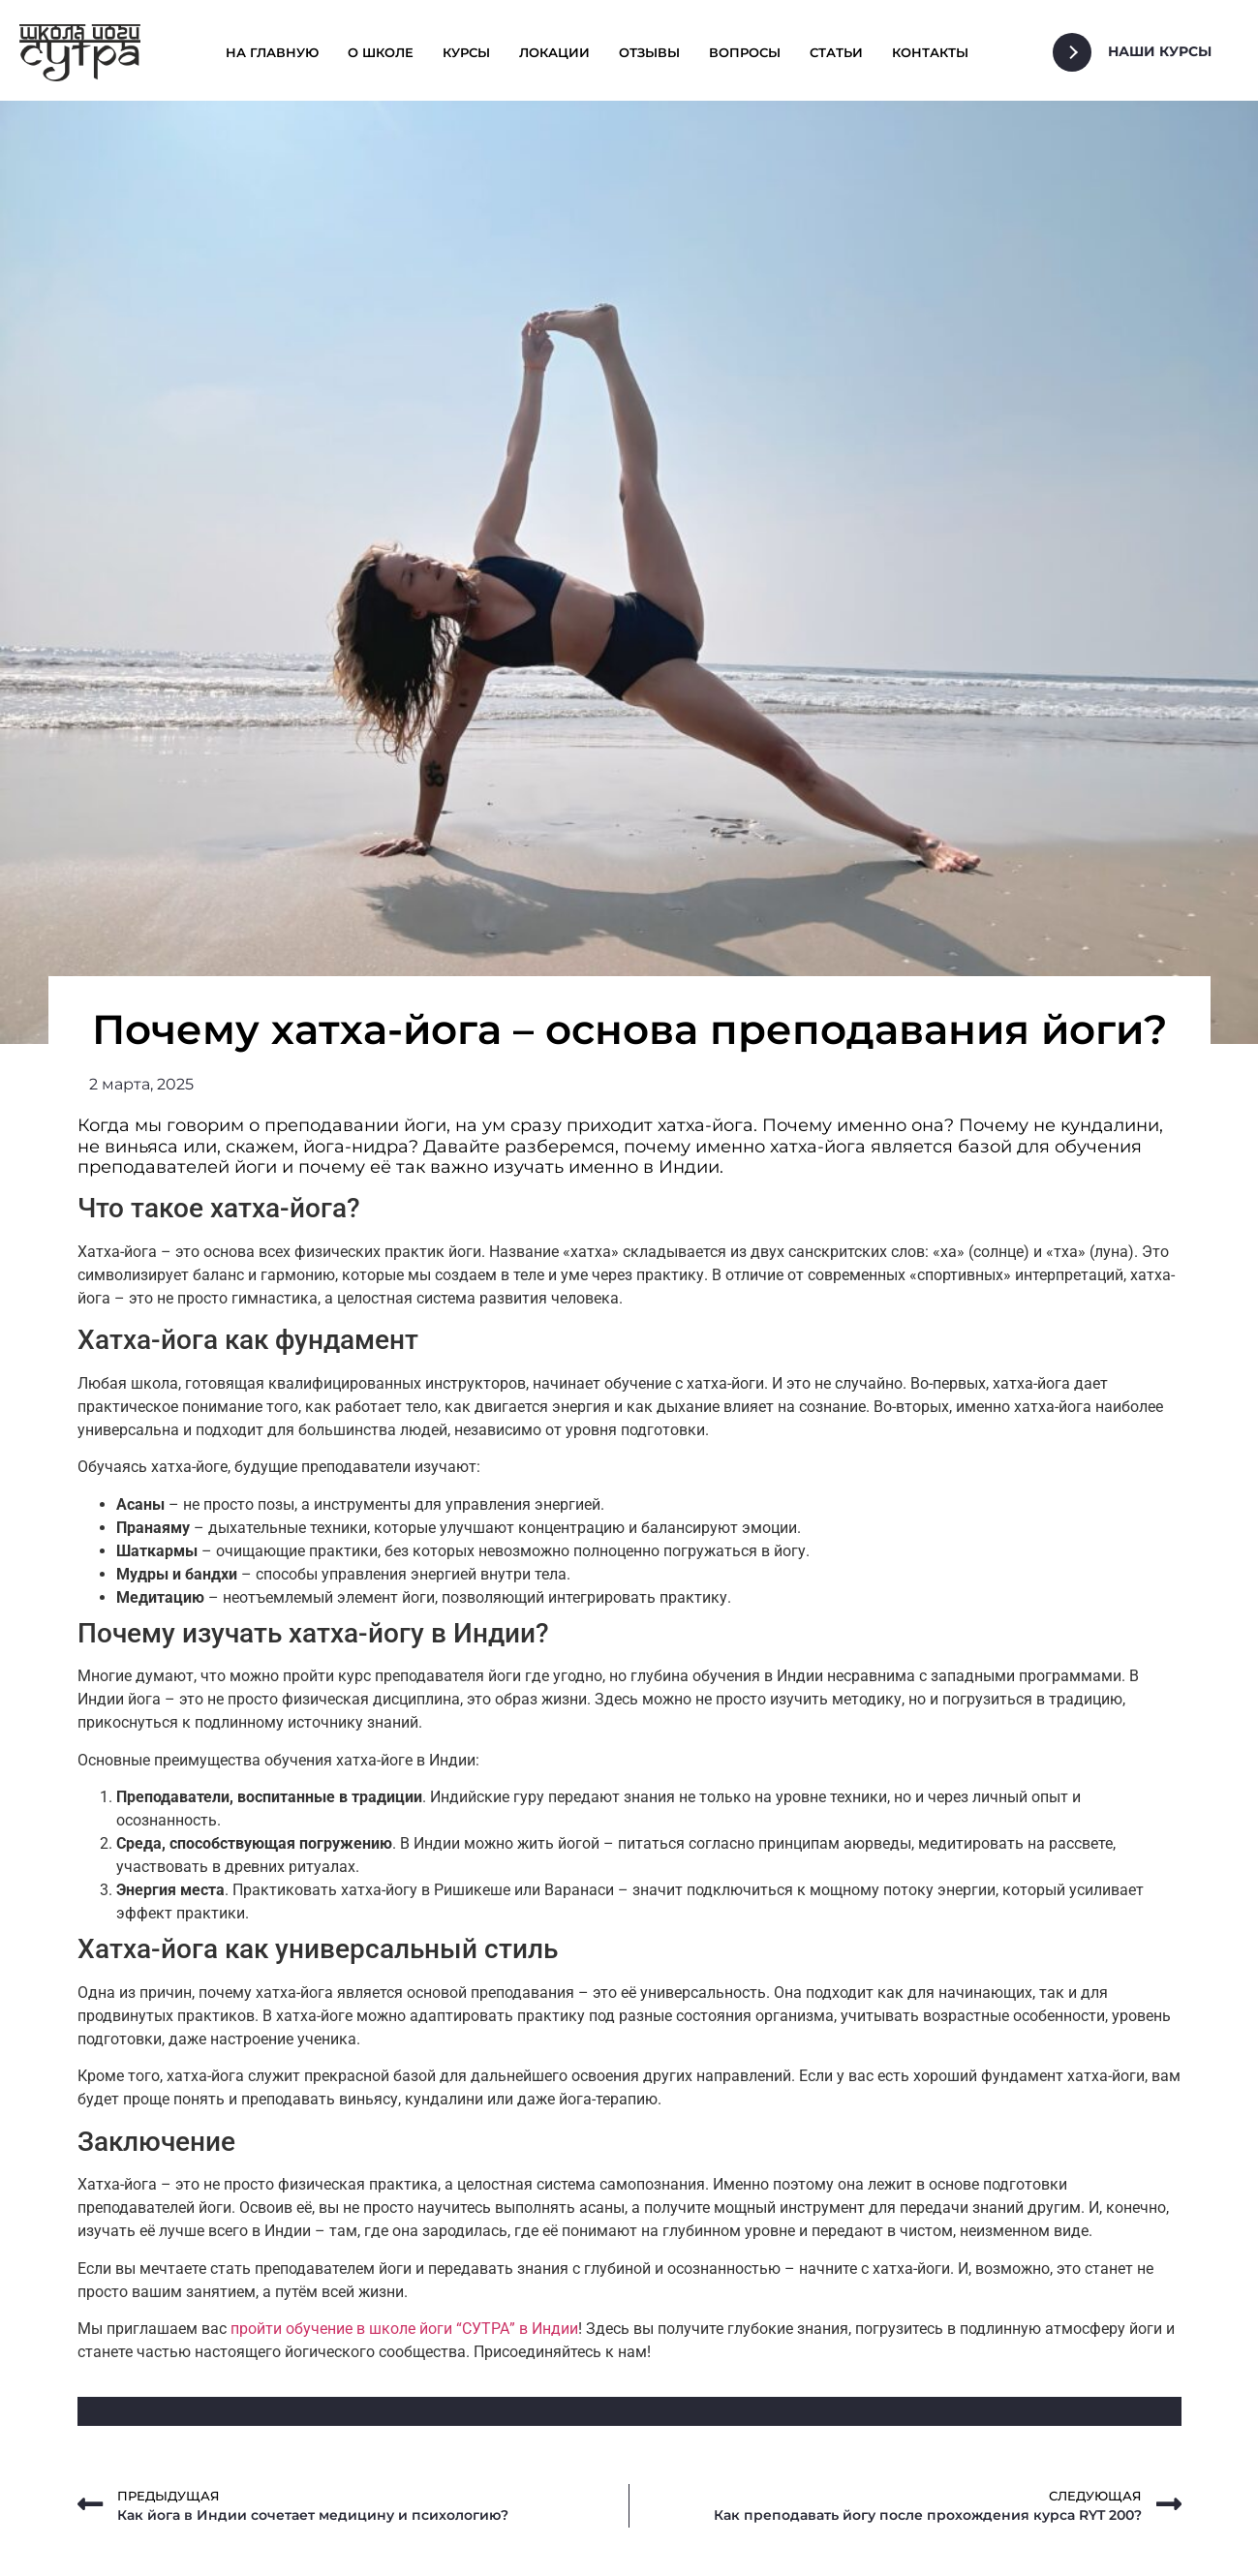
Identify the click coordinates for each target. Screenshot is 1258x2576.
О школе (381, 52)
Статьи (836, 52)
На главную (272, 52)
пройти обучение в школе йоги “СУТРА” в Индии (404, 2328)
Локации (554, 52)
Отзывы (649, 52)
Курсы (466, 52)
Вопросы (745, 52)
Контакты (930, 52)
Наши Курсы (1160, 51)
